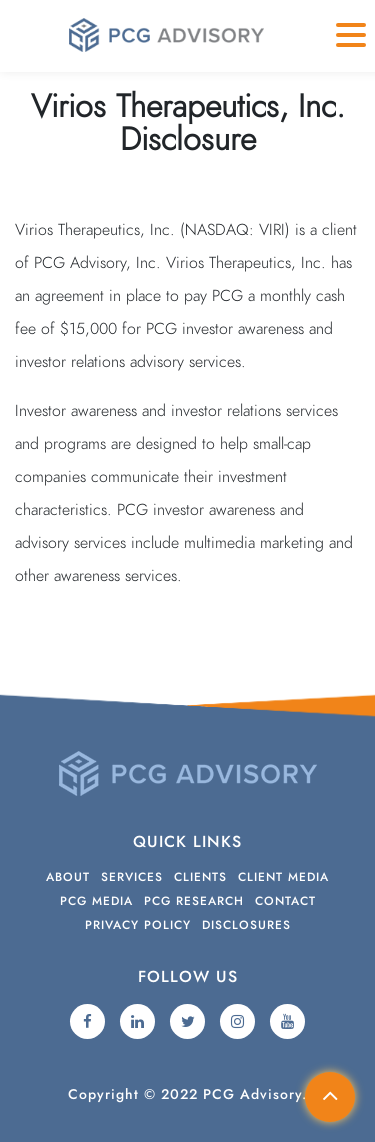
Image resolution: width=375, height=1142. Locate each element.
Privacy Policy (138, 925)
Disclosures (246, 925)
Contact (285, 901)
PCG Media (96, 901)
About (68, 877)
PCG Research (194, 901)
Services (132, 877)
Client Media (283, 877)
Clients (200, 877)
